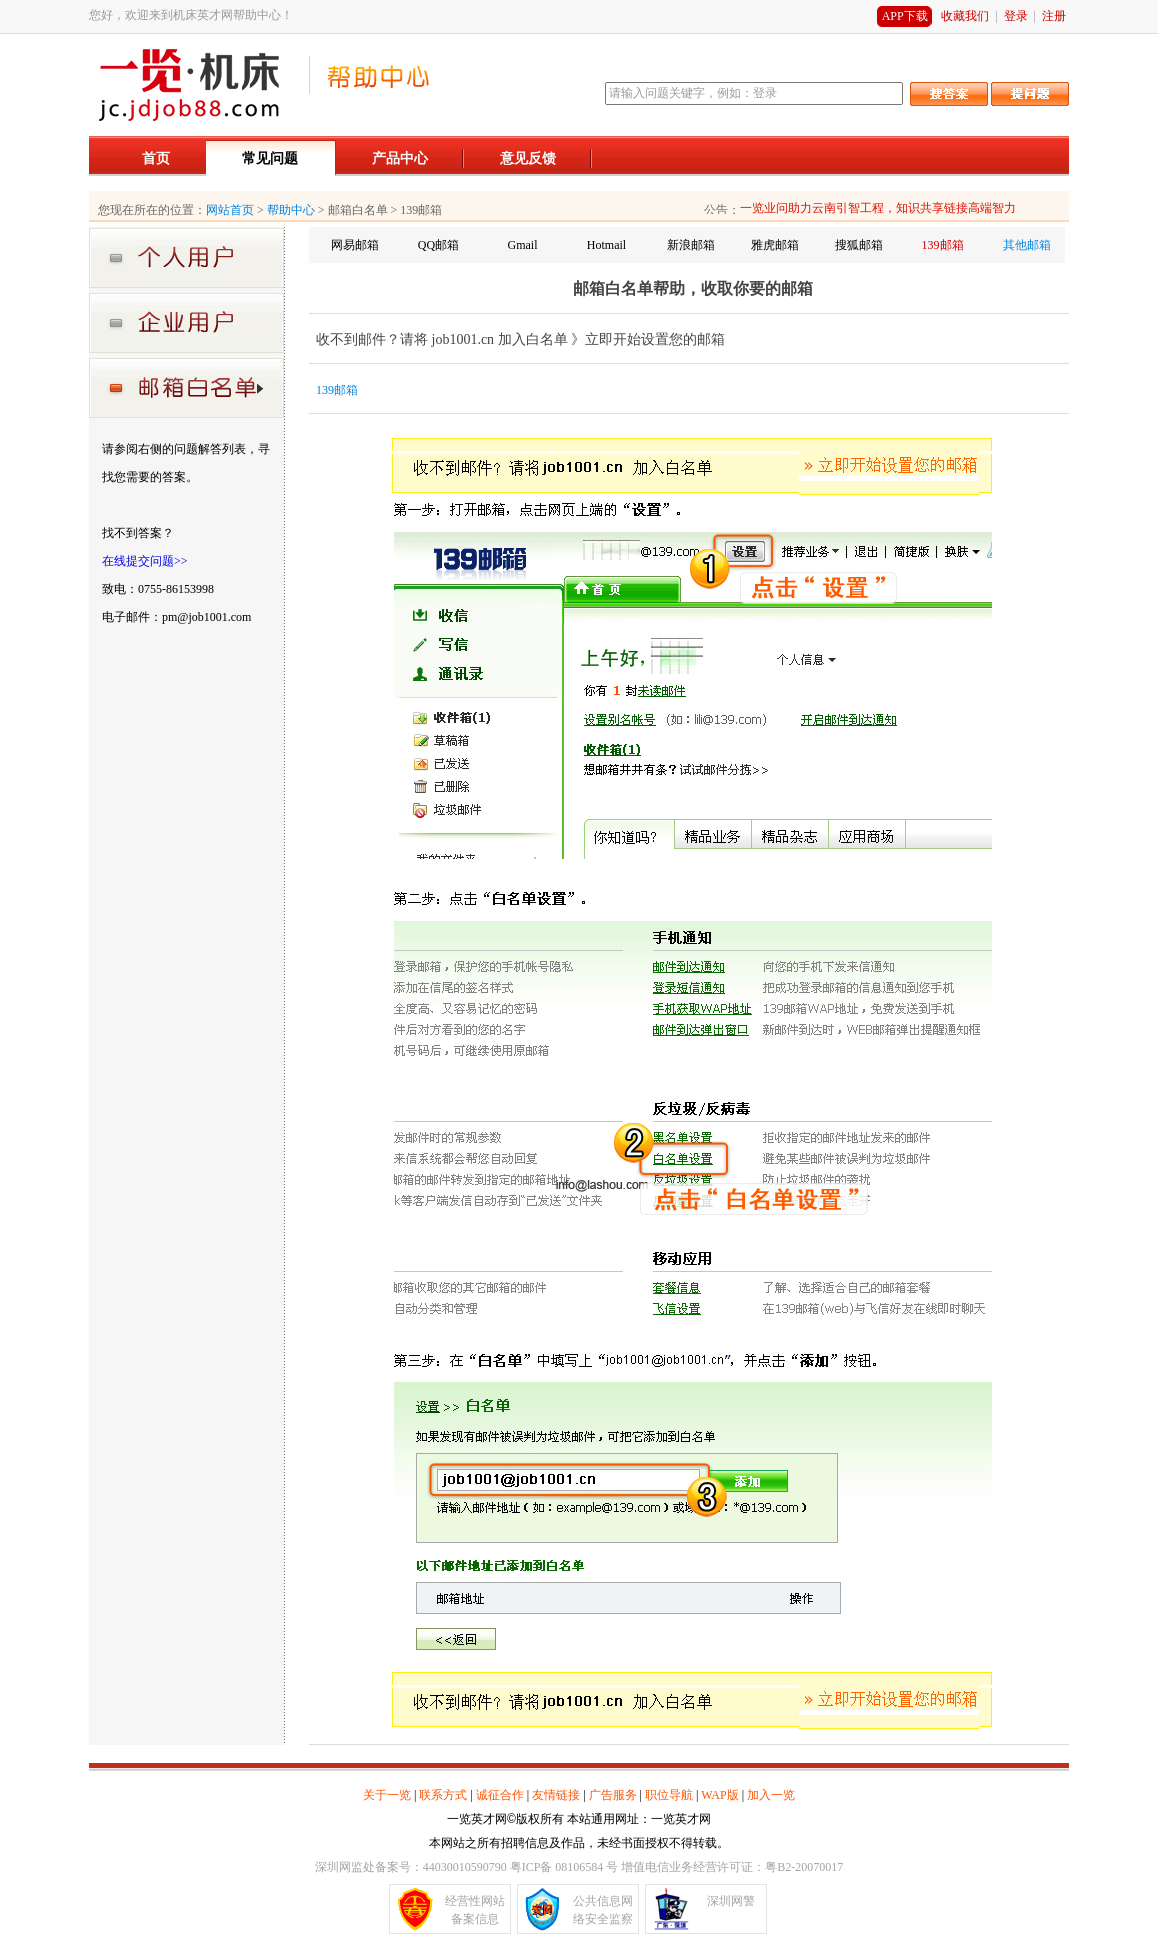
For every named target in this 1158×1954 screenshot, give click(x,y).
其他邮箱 (1027, 245)
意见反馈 (528, 158)
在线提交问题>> (145, 561)
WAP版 (719, 1795)
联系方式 (443, 1795)
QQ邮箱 (438, 245)
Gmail (523, 245)
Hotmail (606, 245)
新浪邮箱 (691, 245)
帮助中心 (291, 210)
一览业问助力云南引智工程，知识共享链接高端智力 (878, 208)
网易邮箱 (355, 245)
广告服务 (613, 1795)
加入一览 (771, 1795)
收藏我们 (965, 16)
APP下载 (905, 16)
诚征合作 (500, 1795)
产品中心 (400, 158)
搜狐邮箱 (859, 245)
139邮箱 (943, 245)
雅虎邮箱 (775, 245)
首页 (156, 158)
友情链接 (556, 1795)
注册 (1054, 16)
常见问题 (270, 158)
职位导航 (669, 1795)
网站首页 (230, 210)
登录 (1016, 16)
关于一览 (387, 1795)
